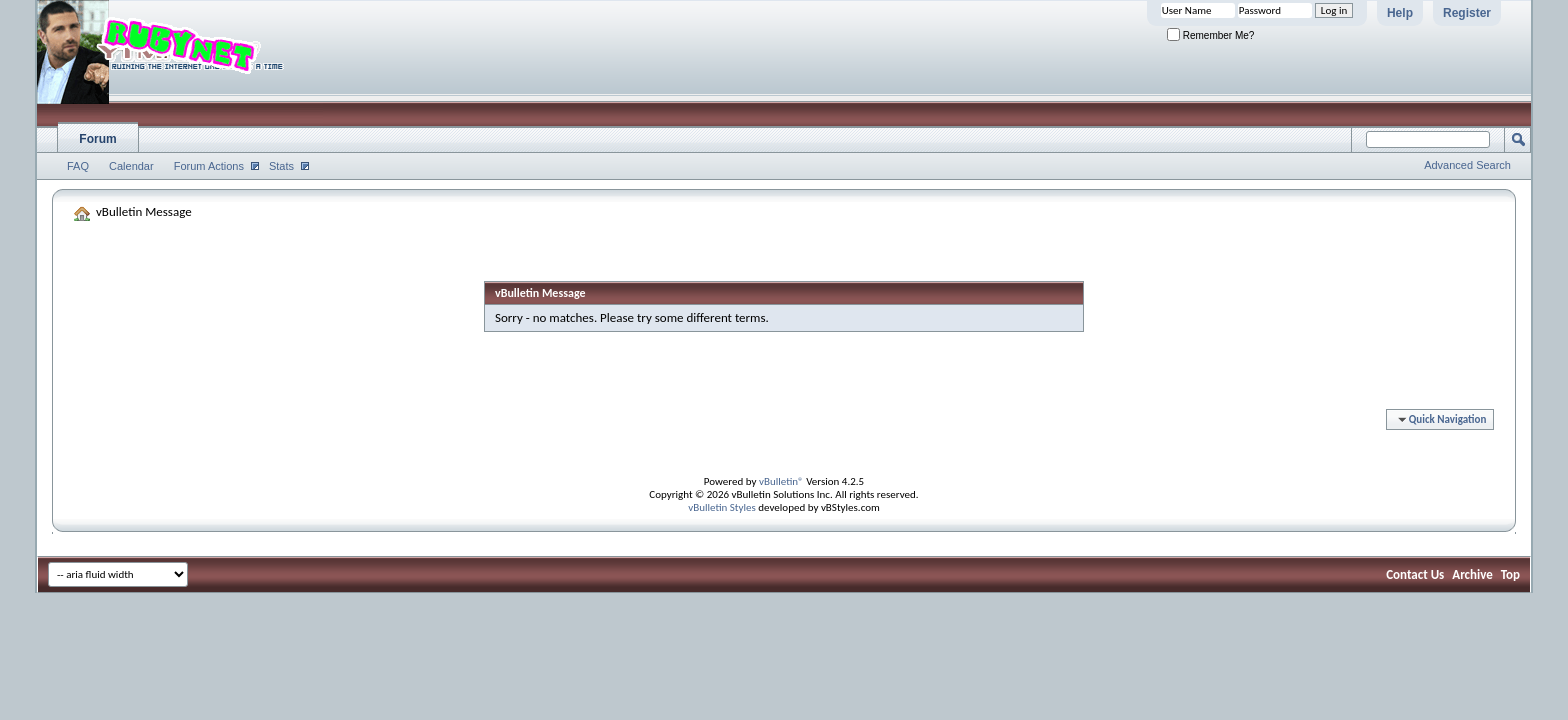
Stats (281, 166)
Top (1510, 574)
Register (1467, 13)
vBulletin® (781, 481)
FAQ (78, 166)
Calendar (131, 166)
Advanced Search (1467, 165)
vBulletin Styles (722, 507)
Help (1400, 13)
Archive (1472, 574)
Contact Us (1415, 574)
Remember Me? (1210, 35)
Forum (97, 139)
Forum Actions (209, 166)
